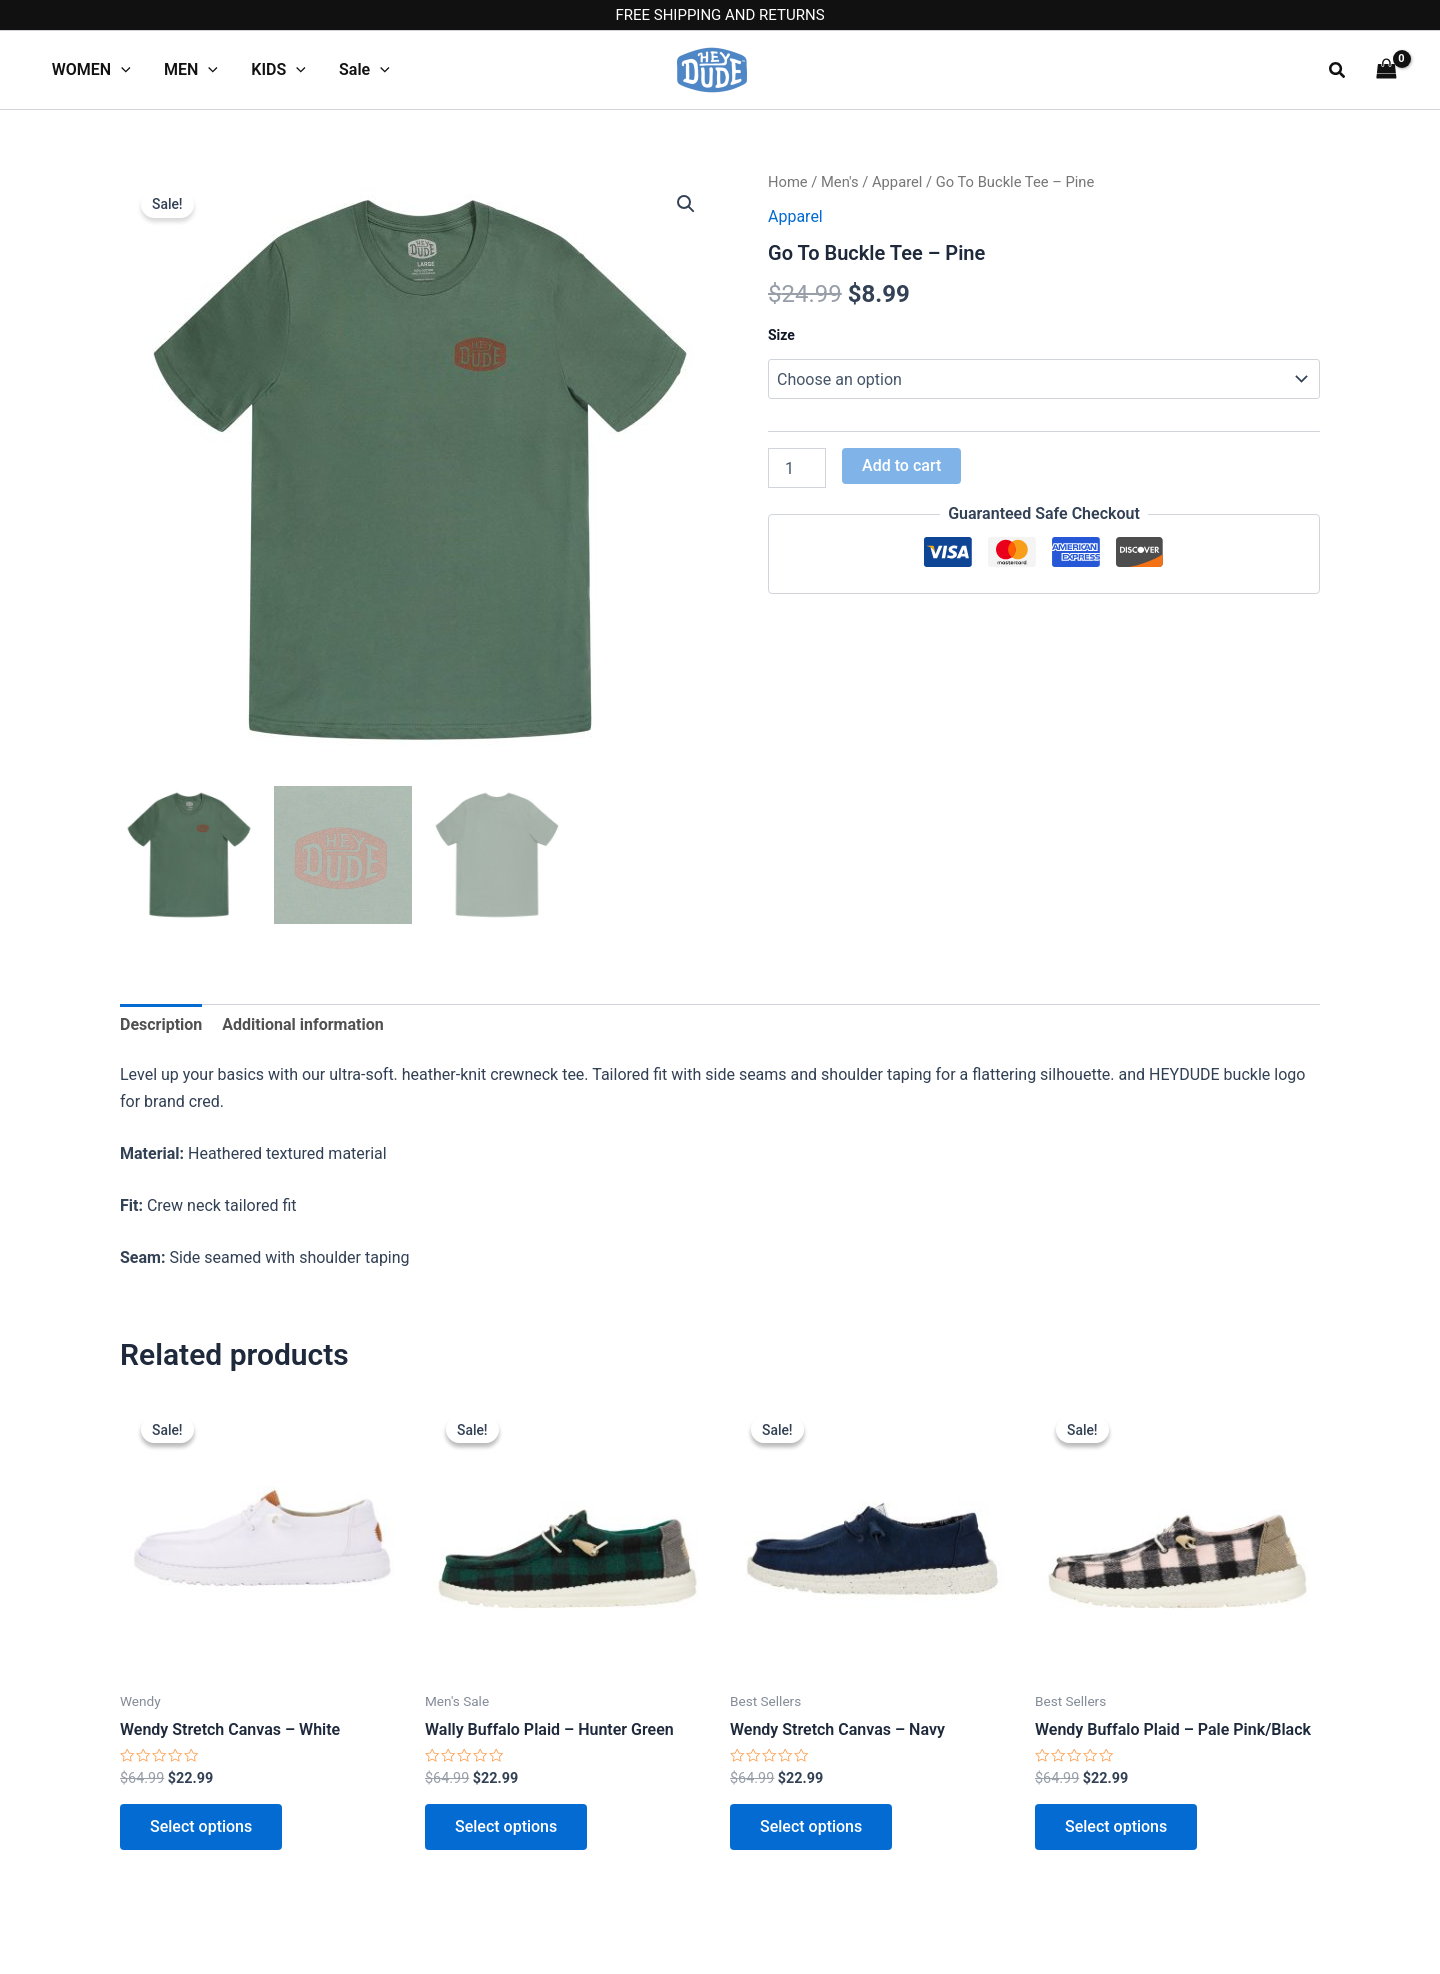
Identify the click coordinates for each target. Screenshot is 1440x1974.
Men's (840, 182)
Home (788, 182)
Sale (359, 70)
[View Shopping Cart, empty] (1386, 69)
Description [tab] (161, 1024)
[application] (120, 70)
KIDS (275, 70)
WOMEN (90, 70)
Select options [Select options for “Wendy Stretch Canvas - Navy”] (811, 1826)
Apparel (897, 182)
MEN (189, 70)
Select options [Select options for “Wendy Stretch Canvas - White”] (201, 1826)
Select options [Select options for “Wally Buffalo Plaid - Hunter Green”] (506, 1826)
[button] (1338, 70)
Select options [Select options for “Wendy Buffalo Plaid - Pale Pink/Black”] (1116, 1826)
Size (781, 335)
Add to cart (901, 465)
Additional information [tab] (302, 1024)
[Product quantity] (797, 468)
